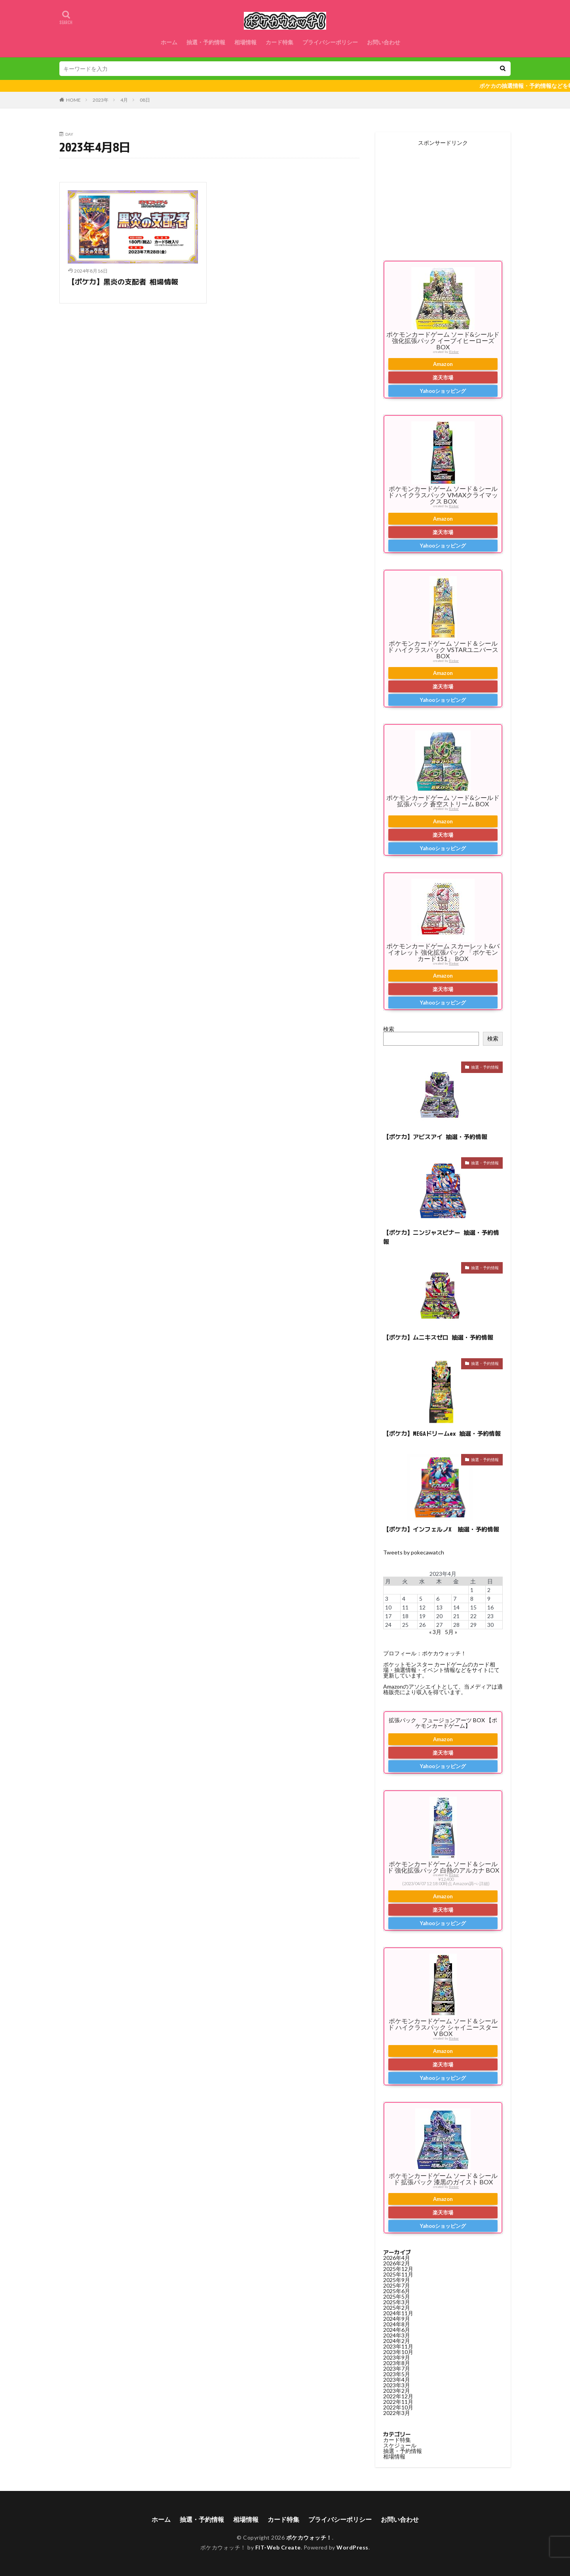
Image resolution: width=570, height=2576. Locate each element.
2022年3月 (396, 2412)
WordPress (352, 2547)
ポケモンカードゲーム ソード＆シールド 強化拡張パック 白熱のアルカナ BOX (443, 1867)
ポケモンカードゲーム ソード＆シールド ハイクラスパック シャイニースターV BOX (443, 2027)
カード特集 (279, 42)
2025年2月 (396, 2307)
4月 (124, 100)
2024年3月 (396, 2335)
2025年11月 (398, 2274)
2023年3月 (396, 2385)
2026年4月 (396, 2257)
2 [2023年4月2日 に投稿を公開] (488, 1590)
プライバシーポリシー (330, 42)
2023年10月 (398, 2352)
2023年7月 (396, 2368)
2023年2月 (396, 2390)
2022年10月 (398, 2407)
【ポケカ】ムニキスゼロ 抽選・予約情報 (438, 1337)
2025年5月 (396, 2296)
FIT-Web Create (278, 2547)
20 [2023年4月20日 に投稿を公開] (439, 1616)
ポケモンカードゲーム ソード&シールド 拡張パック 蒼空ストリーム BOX (443, 800)
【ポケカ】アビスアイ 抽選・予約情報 (435, 1137)
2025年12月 (398, 2268)
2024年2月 (396, 2340)
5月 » (451, 1631)
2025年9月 (396, 2280)
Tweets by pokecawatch (413, 1552)
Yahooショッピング (443, 391)
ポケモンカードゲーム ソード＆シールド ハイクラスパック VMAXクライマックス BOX (443, 495)
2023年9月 (396, 2357)
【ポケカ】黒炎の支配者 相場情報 (123, 281)
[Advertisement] (443, 195)
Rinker (454, 352)
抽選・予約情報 (205, 42)
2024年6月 (396, 2329)
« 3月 (435, 1631)
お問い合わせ (383, 42)
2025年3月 (396, 2302)
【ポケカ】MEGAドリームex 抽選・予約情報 (442, 1433)
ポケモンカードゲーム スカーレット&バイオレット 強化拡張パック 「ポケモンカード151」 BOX (443, 952)
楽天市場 (443, 377)
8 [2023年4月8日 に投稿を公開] (471, 1598)
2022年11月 (398, 2401)
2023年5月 (396, 2374)
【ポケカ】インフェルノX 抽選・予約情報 (441, 1529)
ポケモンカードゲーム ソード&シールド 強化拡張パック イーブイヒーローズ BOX (443, 340)
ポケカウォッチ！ (309, 2537)
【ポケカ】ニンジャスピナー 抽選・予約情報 (441, 1237)
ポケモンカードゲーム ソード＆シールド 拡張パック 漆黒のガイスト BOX (443, 2179)
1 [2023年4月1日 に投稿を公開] (471, 1590)
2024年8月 (396, 2324)
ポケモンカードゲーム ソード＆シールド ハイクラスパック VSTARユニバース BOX (443, 649)
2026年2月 (396, 2263)
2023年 (100, 100)
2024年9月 (396, 2318)
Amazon (443, 364)
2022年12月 (398, 2396)
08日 (145, 100)
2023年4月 (396, 2379)
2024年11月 (398, 2313)
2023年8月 (396, 2363)
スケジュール (399, 2445)
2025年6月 (396, 2291)
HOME (73, 100)
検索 (388, 1028)
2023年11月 (398, 2346)
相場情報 (245, 42)
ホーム (169, 42)
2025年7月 (396, 2285)
